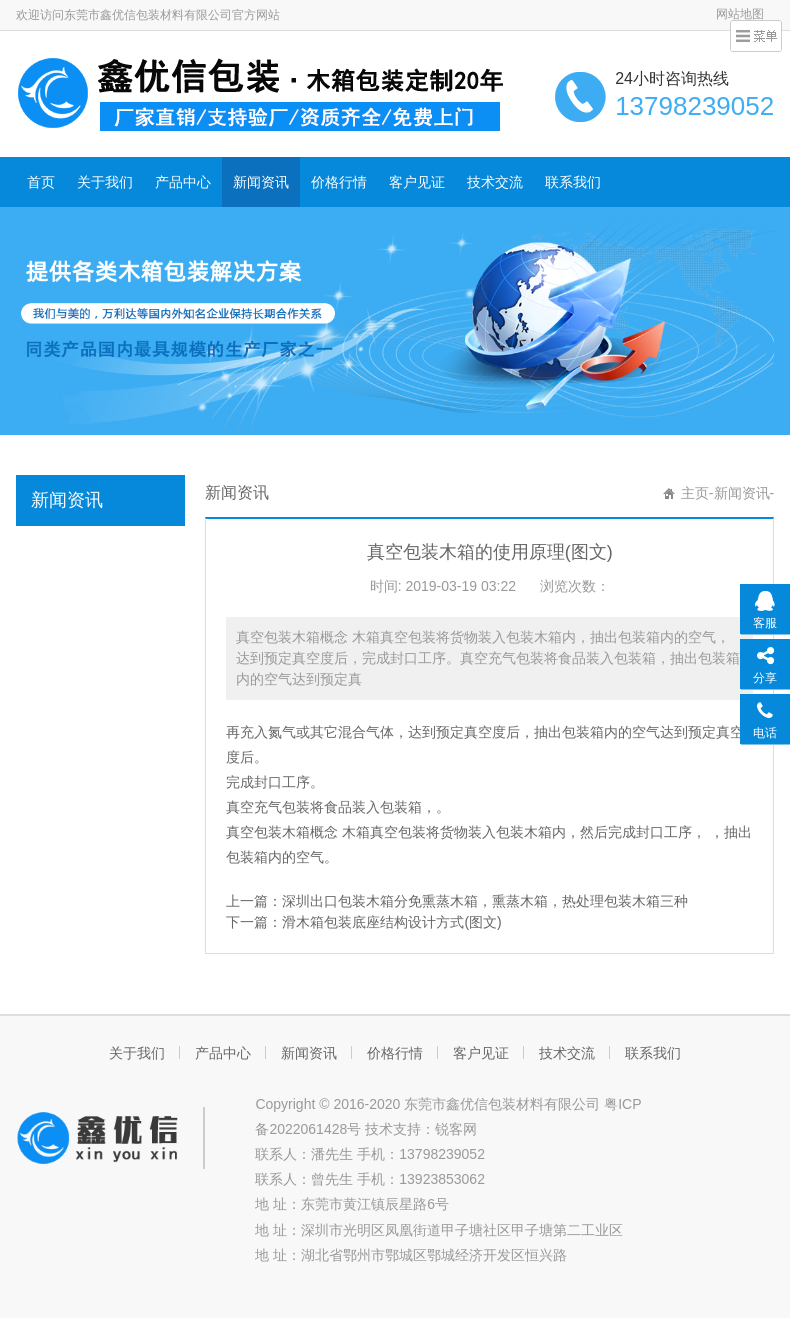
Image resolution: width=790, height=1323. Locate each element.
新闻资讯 (261, 182)
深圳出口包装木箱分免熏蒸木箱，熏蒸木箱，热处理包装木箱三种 (485, 901)
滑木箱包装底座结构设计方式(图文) (391, 922)
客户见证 (417, 182)
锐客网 (456, 1129)
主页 (695, 493)
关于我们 (105, 182)
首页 (41, 182)
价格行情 (339, 182)
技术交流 (495, 182)
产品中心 (183, 182)
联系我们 (573, 182)
